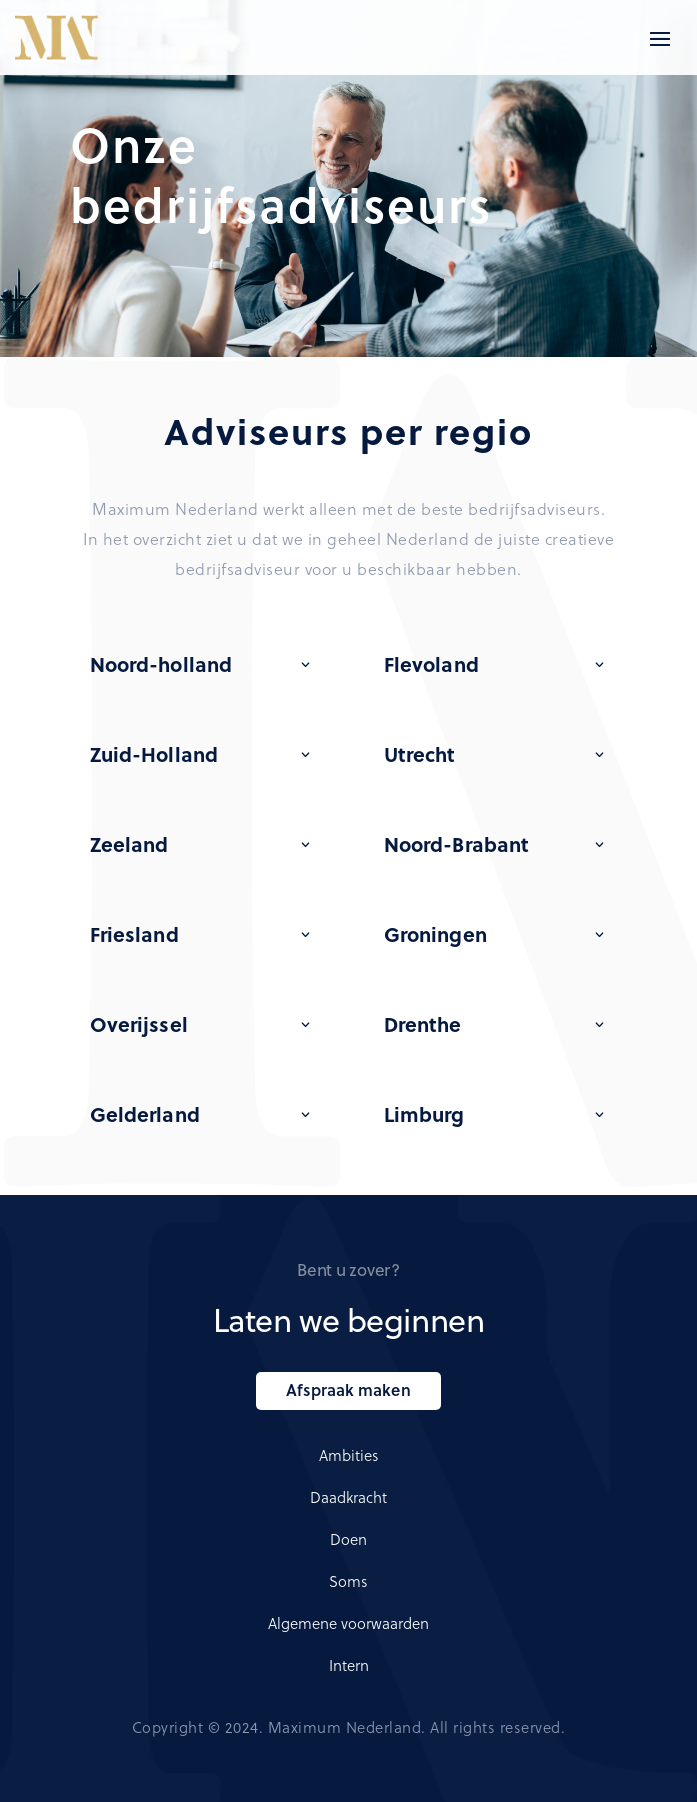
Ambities (349, 1455)
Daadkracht (348, 1497)
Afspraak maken (348, 1389)
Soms (348, 1581)
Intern (349, 1665)
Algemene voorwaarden (348, 1623)
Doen (348, 1539)
